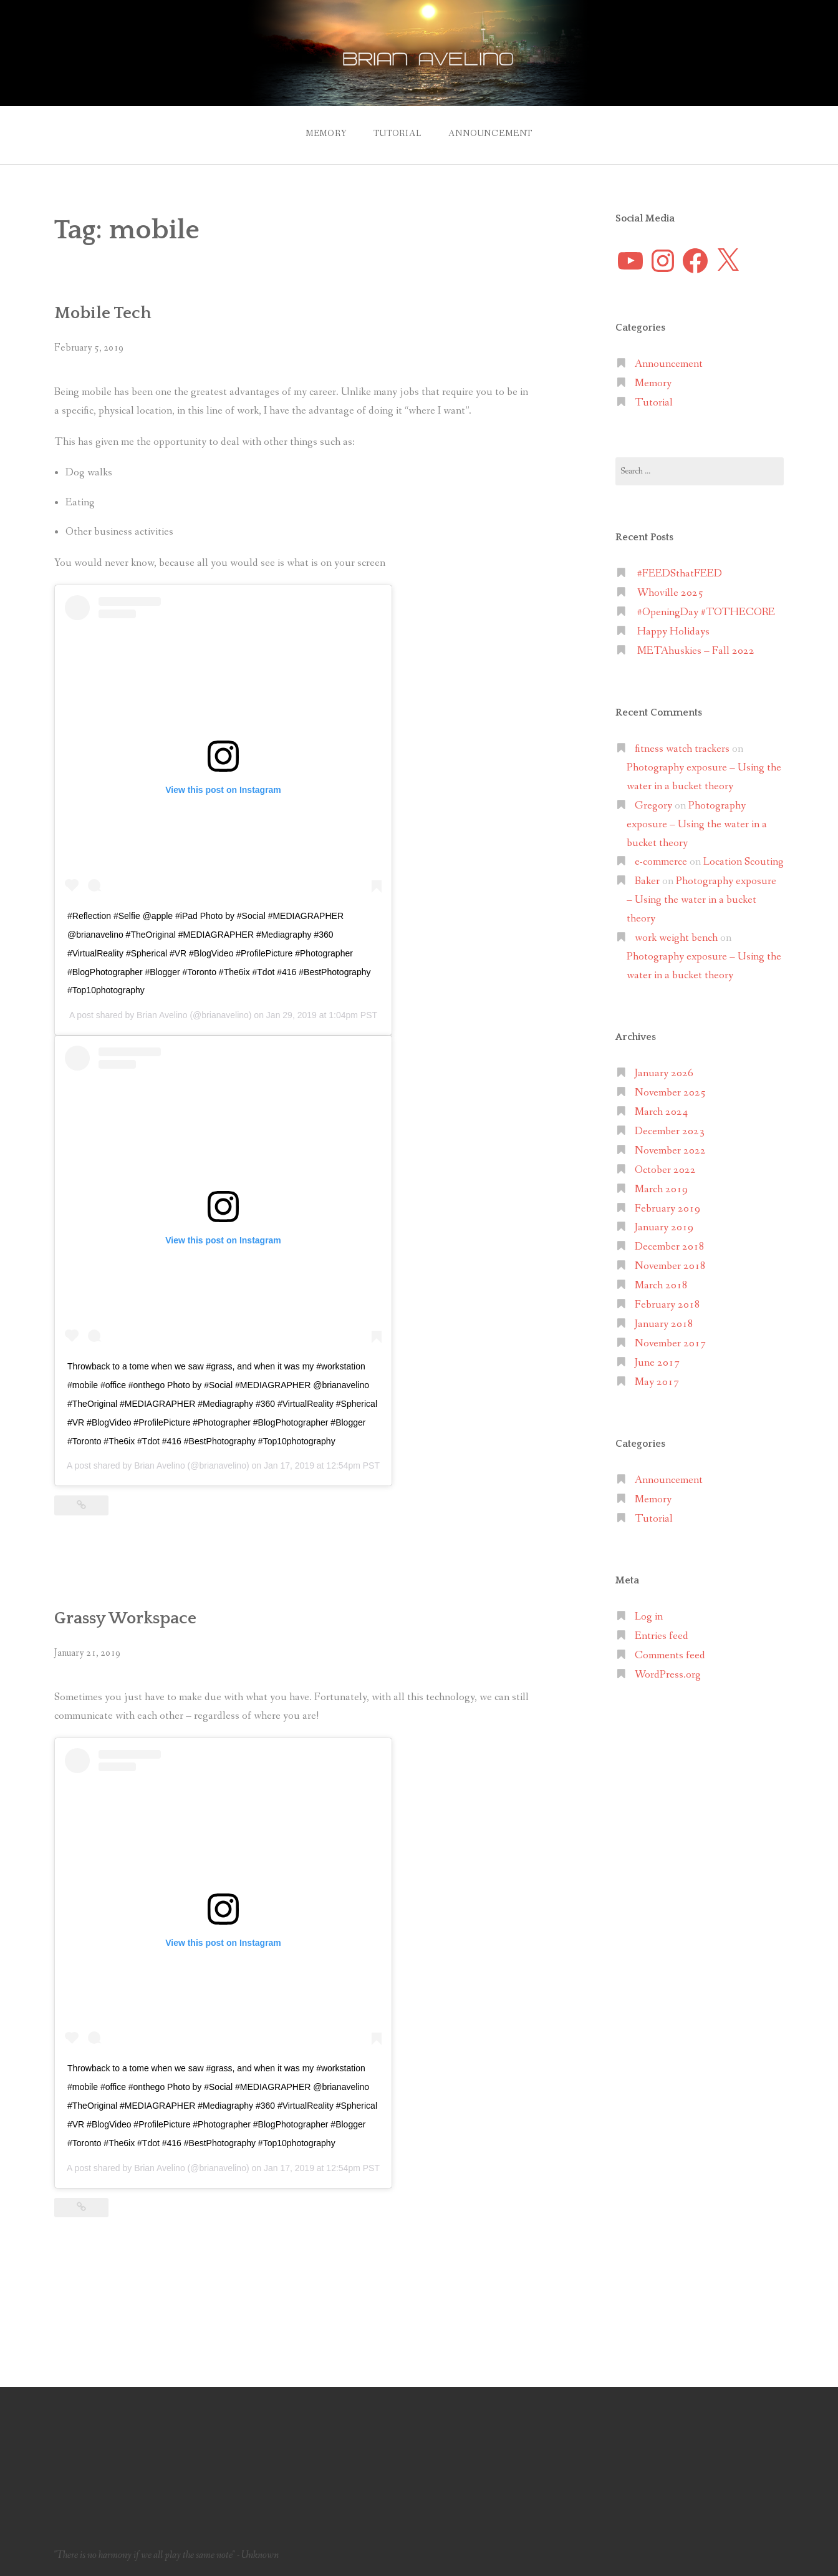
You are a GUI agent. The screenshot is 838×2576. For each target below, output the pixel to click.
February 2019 (667, 1209)
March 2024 (661, 1112)
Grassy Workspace (125, 1618)
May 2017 (657, 1382)
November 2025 (670, 1093)
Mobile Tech (103, 313)
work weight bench (676, 938)
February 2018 (667, 1305)
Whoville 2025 (670, 593)
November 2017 (670, 1343)
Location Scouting (743, 862)
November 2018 (670, 1266)
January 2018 (664, 1324)
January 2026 (664, 1073)
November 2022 (670, 1151)
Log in (649, 1617)
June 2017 (657, 1363)
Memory (326, 133)
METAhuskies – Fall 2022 (695, 651)
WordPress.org (668, 1675)
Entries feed (661, 1636)
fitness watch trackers (682, 749)
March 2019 (661, 1189)
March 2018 (661, 1285)
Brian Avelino (162, 1015)
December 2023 (670, 1131)
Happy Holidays (673, 632)
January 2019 (664, 1227)
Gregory (653, 806)
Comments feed (670, 1655)
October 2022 (665, 1170)
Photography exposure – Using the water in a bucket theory (697, 824)
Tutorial (397, 133)
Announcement (490, 133)
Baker (647, 881)
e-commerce (661, 862)
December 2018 (670, 1247)
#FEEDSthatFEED (679, 573)
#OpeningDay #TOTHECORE (706, 612)
